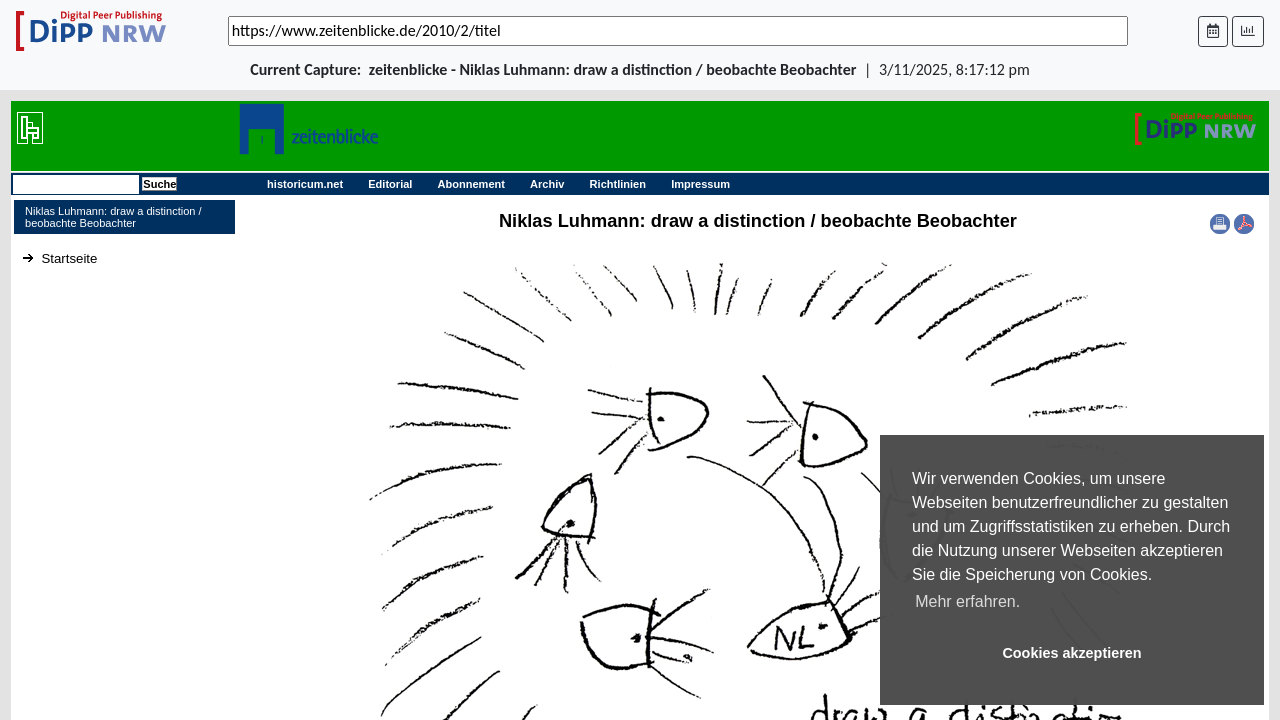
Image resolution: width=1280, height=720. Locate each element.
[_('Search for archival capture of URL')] (678, 31)
